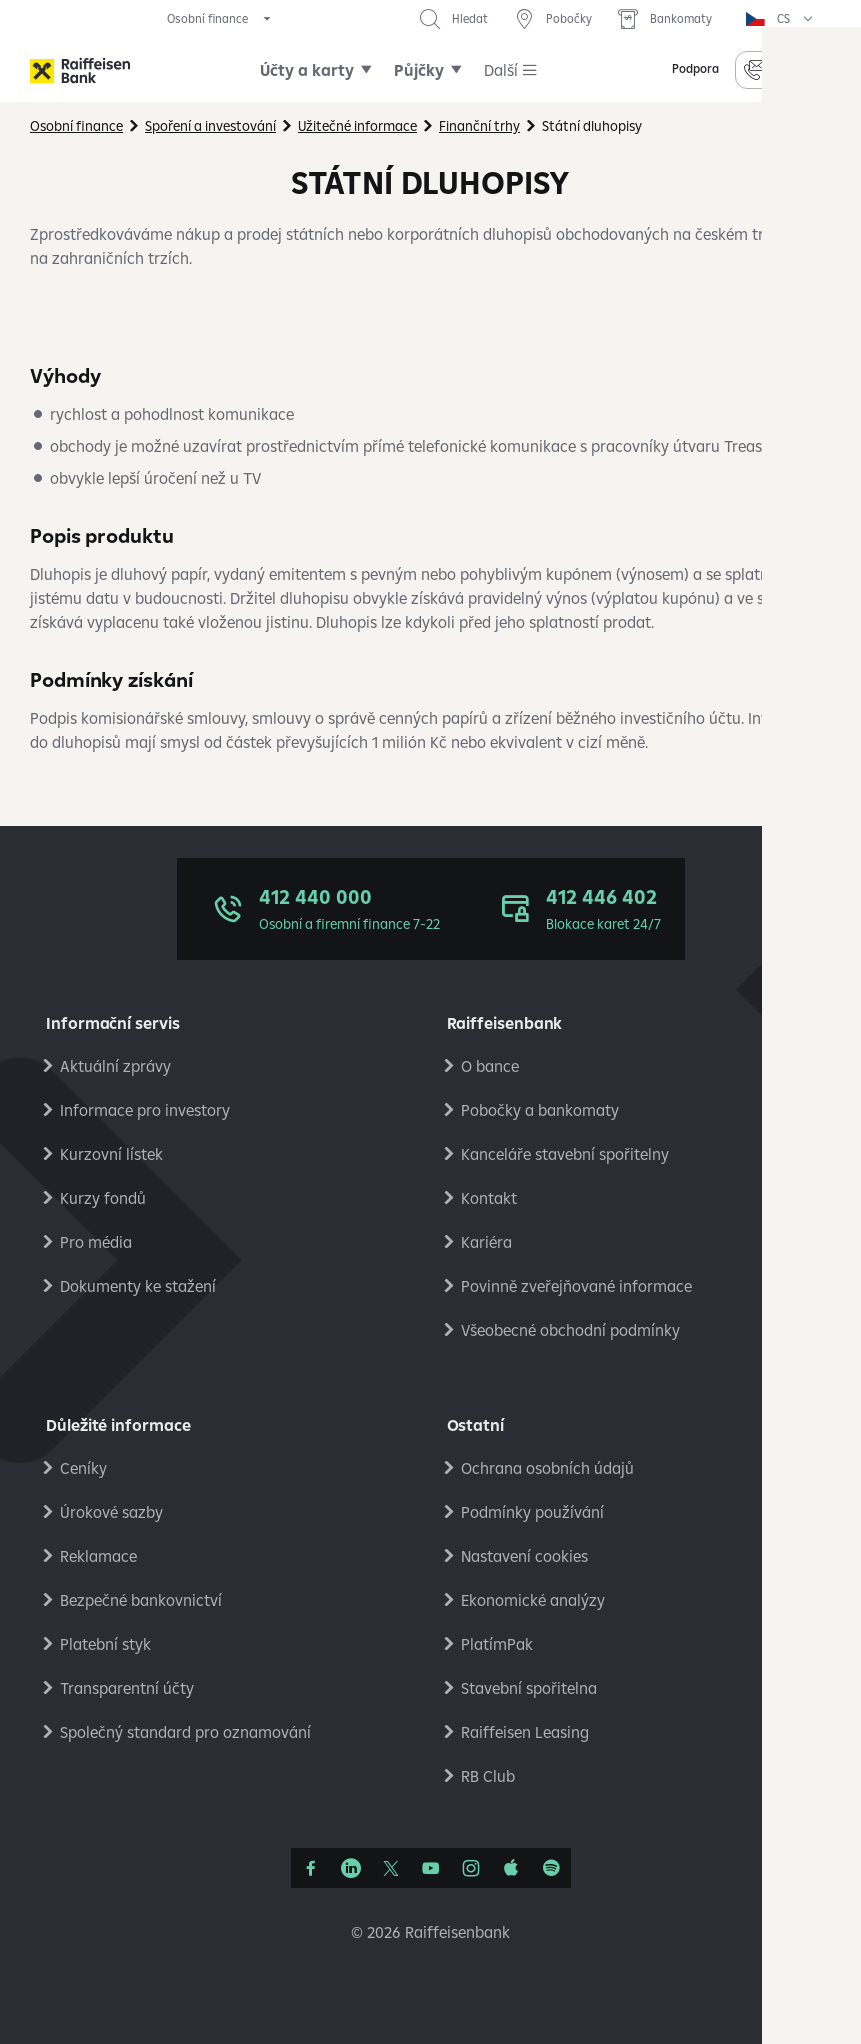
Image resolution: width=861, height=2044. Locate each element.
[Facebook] (311, 1868)
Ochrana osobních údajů (547, 1468)
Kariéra (486, 1242)
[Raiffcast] (551, 1868)
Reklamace (98, 1556)
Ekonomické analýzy (533, 1600)
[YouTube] (431, 1868)
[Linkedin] (351, 1868)
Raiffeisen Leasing (525, 1732)
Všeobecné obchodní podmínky (570, 1330)
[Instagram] (471, 1868)
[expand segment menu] (220, 19)
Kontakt (489, 1198)
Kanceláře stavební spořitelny (565, 1154)
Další (501, 70)
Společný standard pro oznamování (185, 1732)
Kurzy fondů (103, 1198)
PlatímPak (497, 1644)
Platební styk (105, 1644)
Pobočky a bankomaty (540, 1110)
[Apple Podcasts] (511, 1868)
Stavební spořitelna (529, 1688)
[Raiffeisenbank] (80, 70)
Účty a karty (307, 70)
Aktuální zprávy (115, 1066)
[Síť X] (391, 1868)
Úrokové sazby (111, 1512)
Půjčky (419, 70)
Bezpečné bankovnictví (141, 1600)
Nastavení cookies (524, 1556)
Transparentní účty (127, 1688)
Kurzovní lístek (111, 1154)
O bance (490, 1066)
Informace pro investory (145, 1110)
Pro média (96, 1242)
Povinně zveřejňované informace (576, 1286)
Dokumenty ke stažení (138, 1286)
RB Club (488, 1776)
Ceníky (83, 1468)
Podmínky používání (532, 1512)
